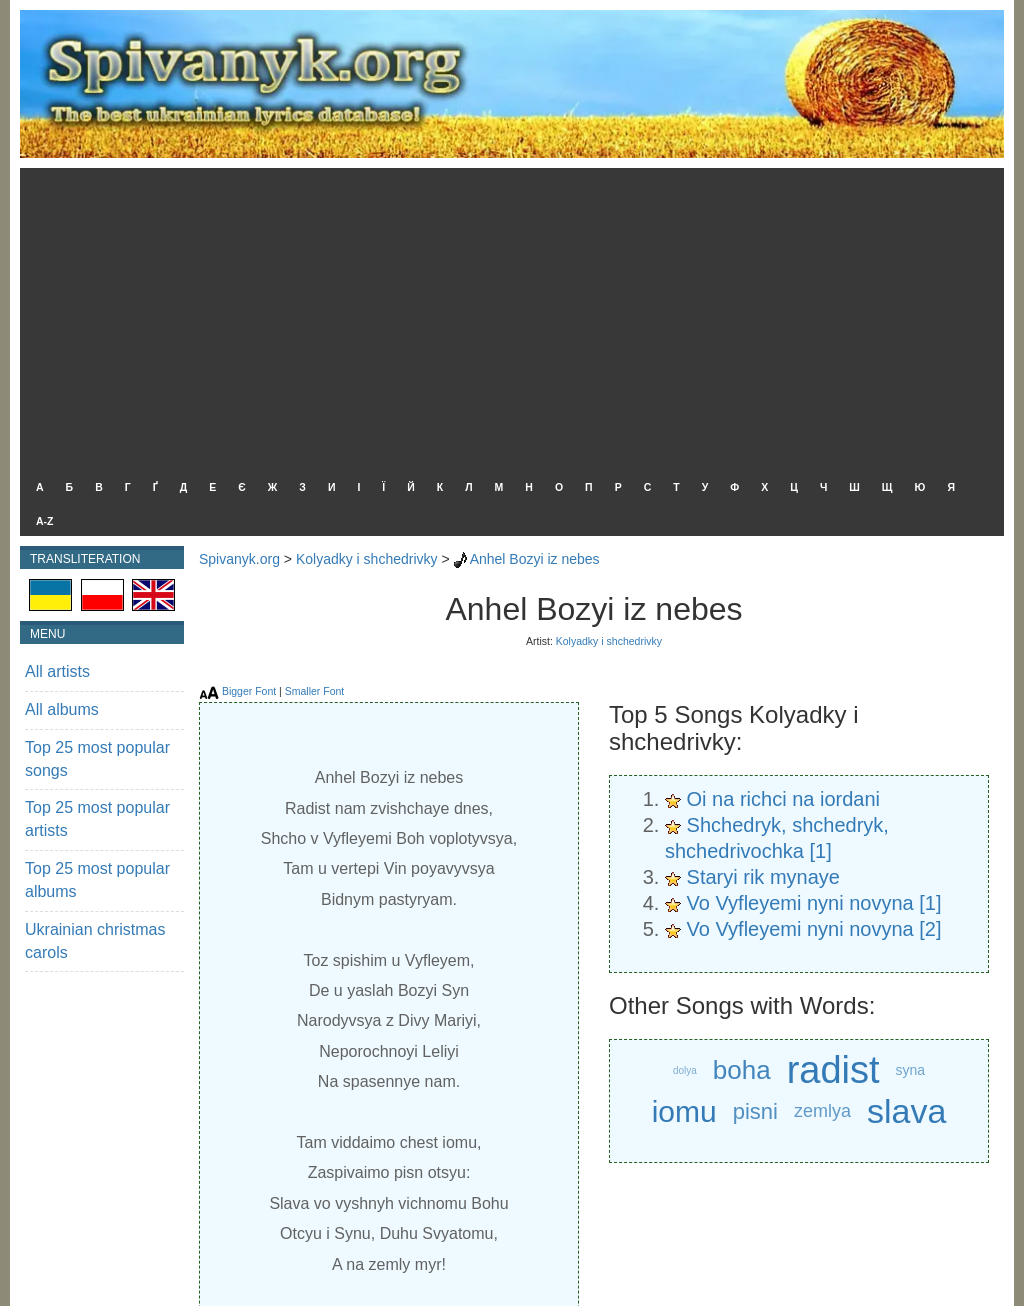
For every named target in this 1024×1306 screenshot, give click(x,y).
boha (742, 1070)
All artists (57, 671)
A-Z (45, 521)
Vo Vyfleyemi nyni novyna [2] (814, 929)
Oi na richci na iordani (783, 799)
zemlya (822, 1111)
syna (911, 1070)
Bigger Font (249, 691)
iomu (684, 1111)
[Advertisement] (507, 318)
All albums (62, 709)
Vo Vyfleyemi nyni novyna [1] (814, 903)
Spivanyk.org (239, 559)
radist (833, 1070)
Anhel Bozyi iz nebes (535, 559)
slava (906, 1111)
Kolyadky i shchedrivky (367, 559)
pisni (755, 1111)
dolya (685, 1070)
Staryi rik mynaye (763, 877)
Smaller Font (315, 691)
